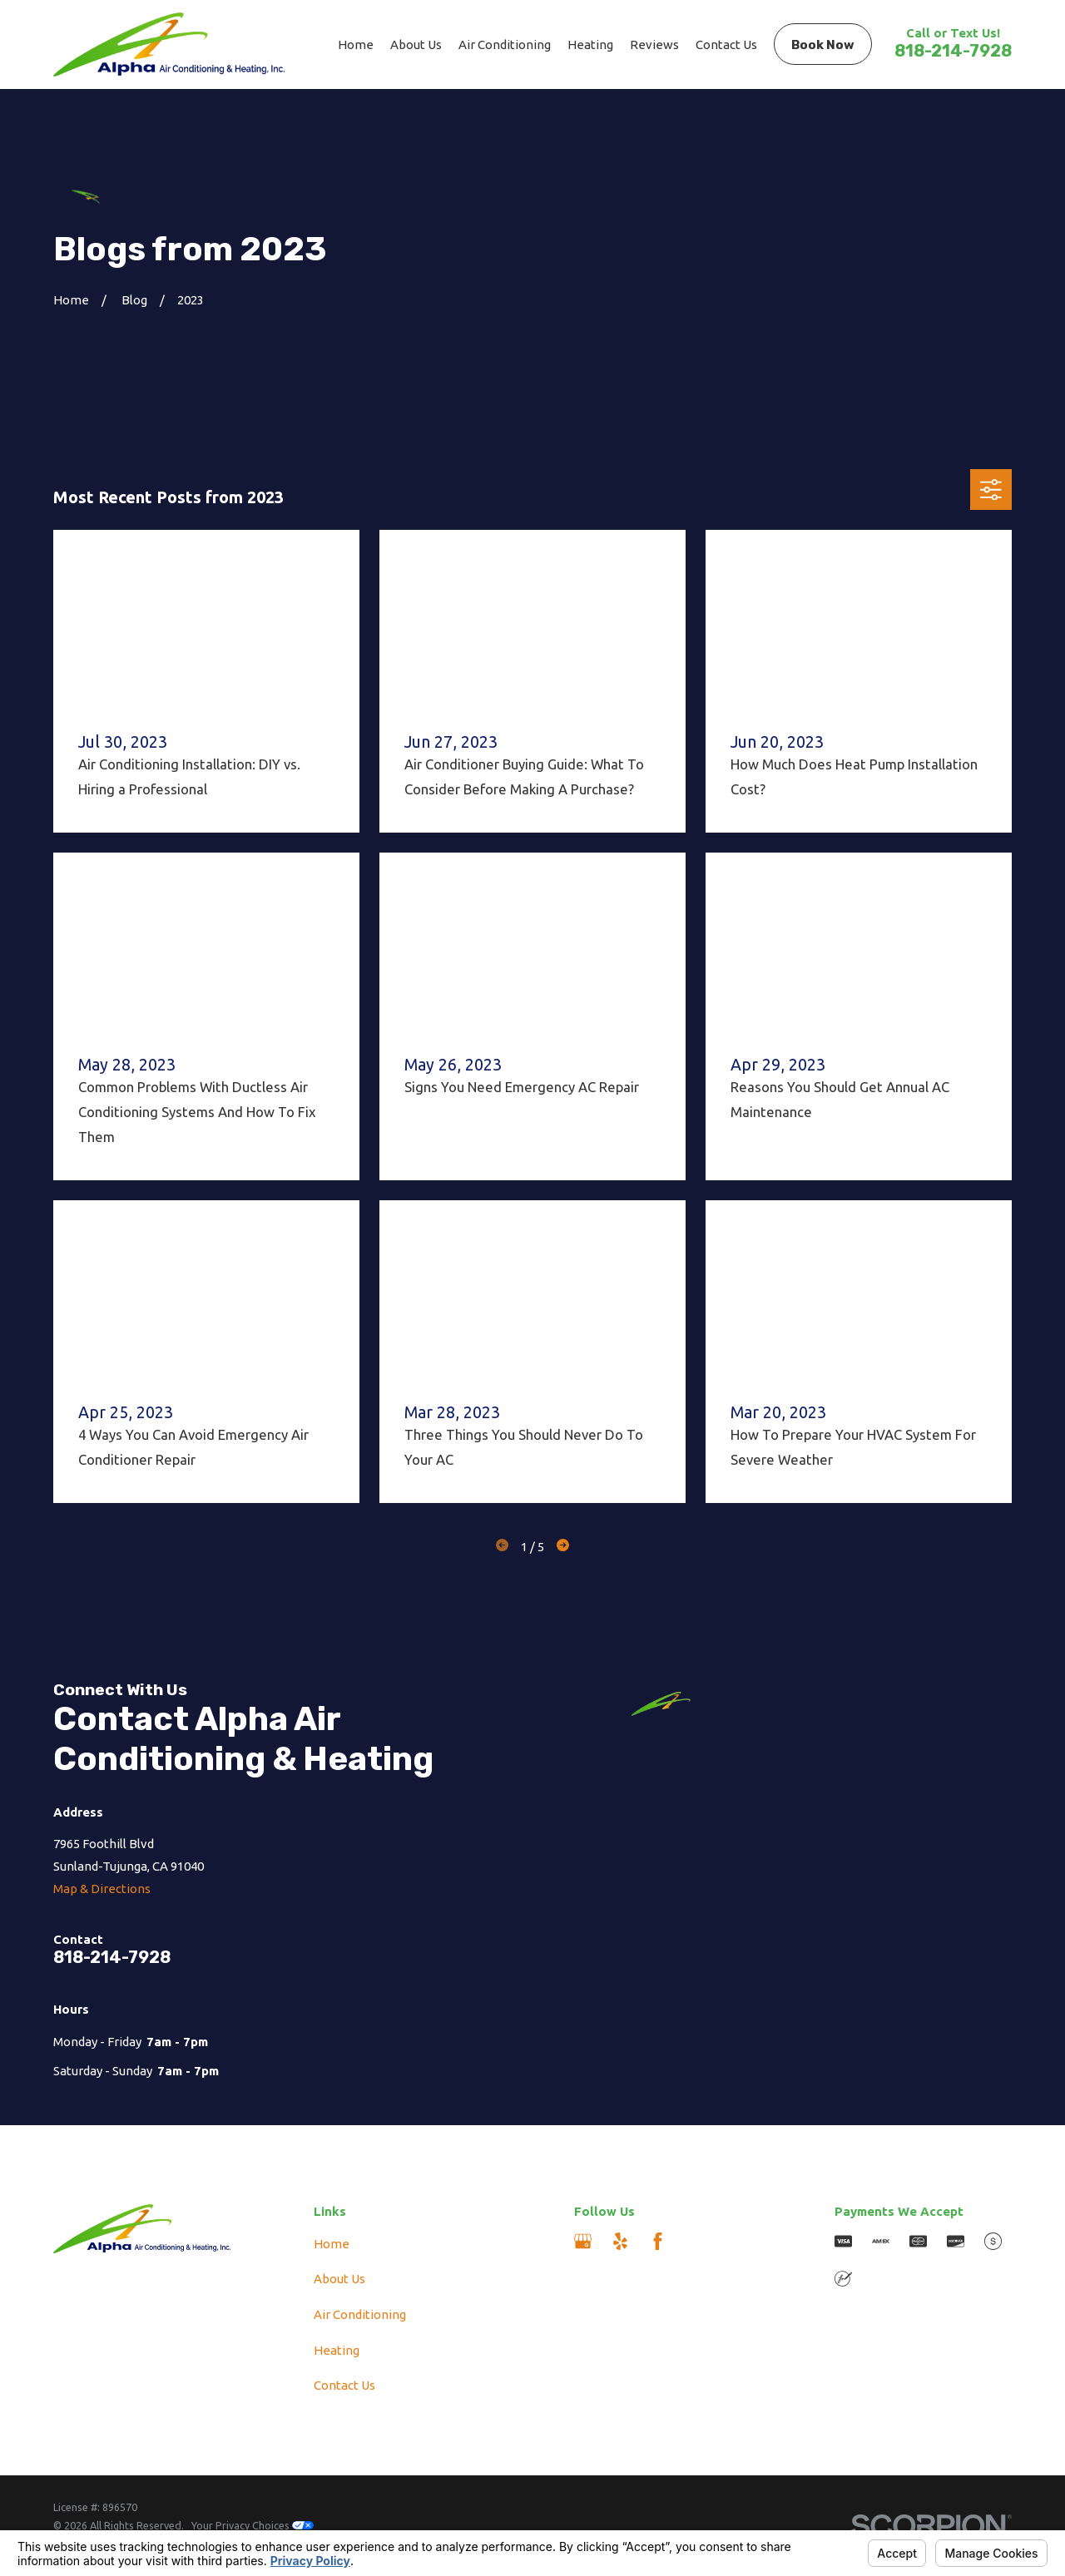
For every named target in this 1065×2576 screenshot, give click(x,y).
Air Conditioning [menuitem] (504, 44)
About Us (339, 2279)
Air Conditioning (360, 2314)
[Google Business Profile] (583, 2241)
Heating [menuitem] (590, 44)
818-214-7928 (953, 51)
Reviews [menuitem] (654, 44)
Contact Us (344, 2385)
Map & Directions (102, 1888)
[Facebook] (657, 2241)
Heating (336, 2350)
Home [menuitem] (356, 44)
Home (331, 2244)
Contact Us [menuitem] (726, 44)
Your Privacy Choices (252, 2525)
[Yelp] (620, 2241)
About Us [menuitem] (416, 44)
